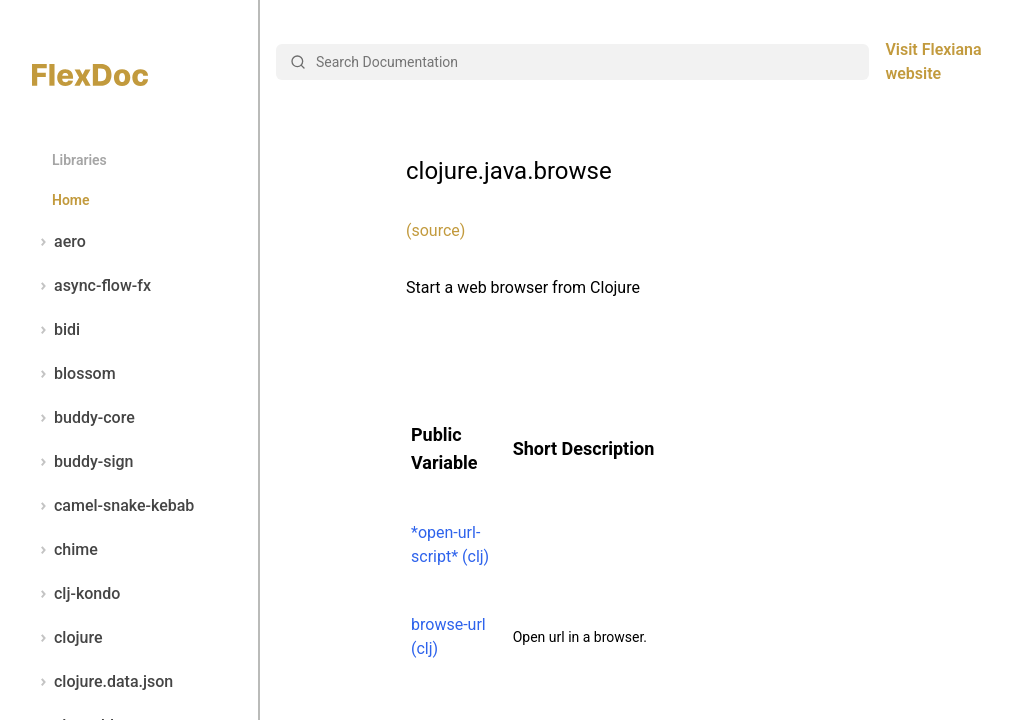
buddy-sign (82, 462)
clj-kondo (76, 594)
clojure (67, 638)
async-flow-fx (91, 286)
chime (65, 550)
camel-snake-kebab (113, 506)
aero (59, 242)
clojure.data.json (102, 682)
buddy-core (83, 418)
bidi (56, 330)
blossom (74, 374)
